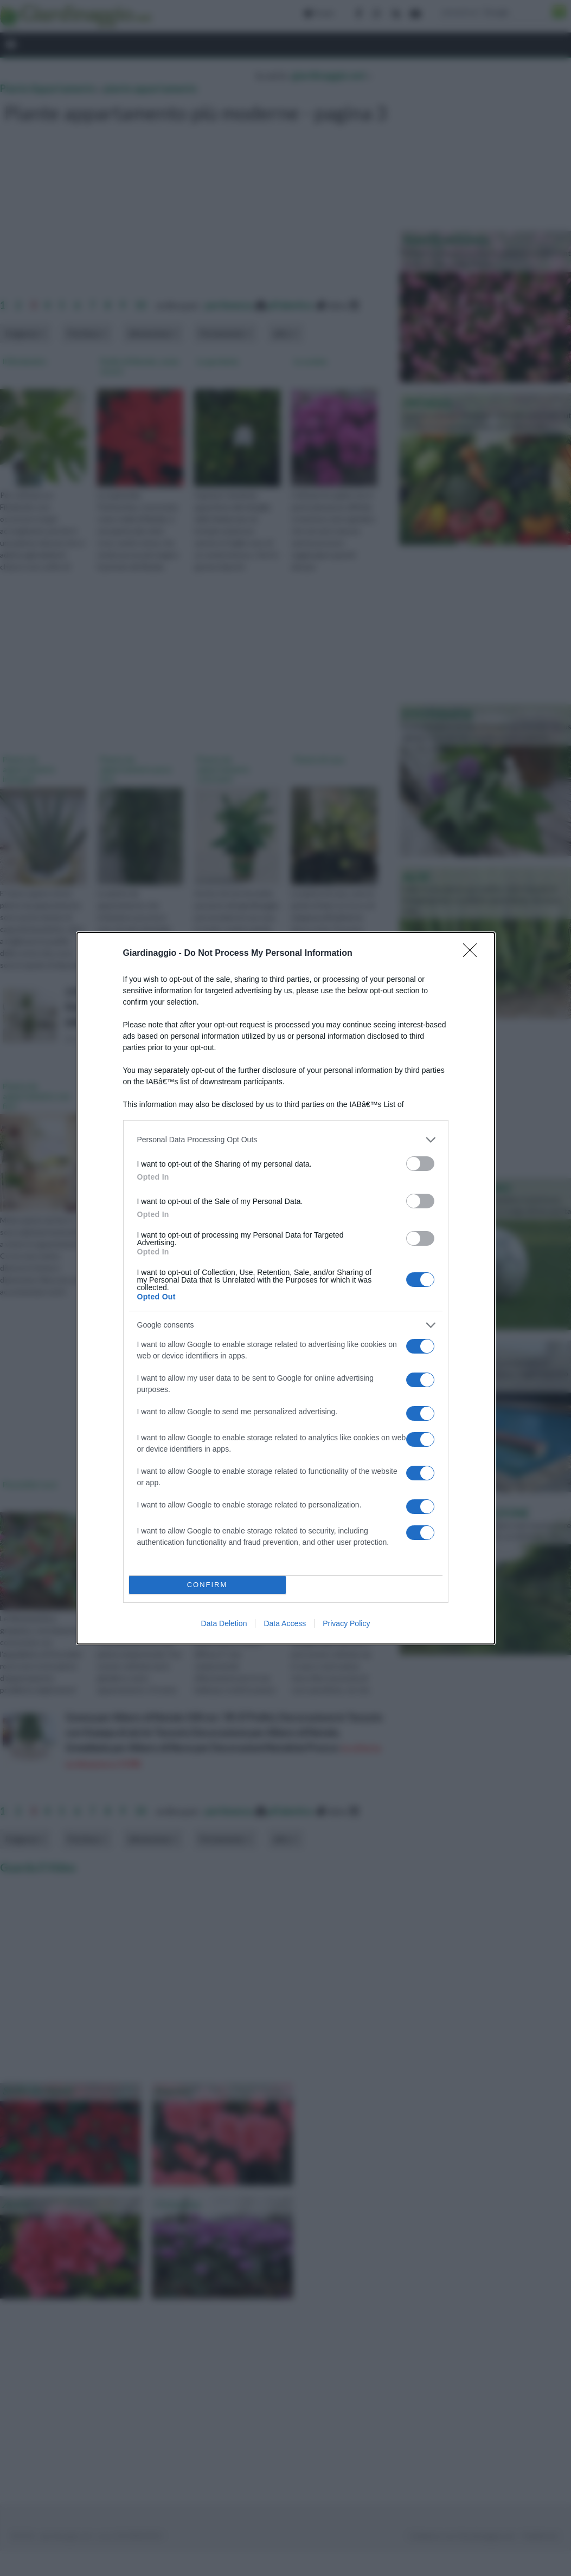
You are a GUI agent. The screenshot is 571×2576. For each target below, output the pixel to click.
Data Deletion (224, 1623)
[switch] (420, 1163)
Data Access (285, 1623)
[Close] (473, 953)
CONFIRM (207, 1585)
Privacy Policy (346, 1623)
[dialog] (286, 1288)
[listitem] (285, 1139)
